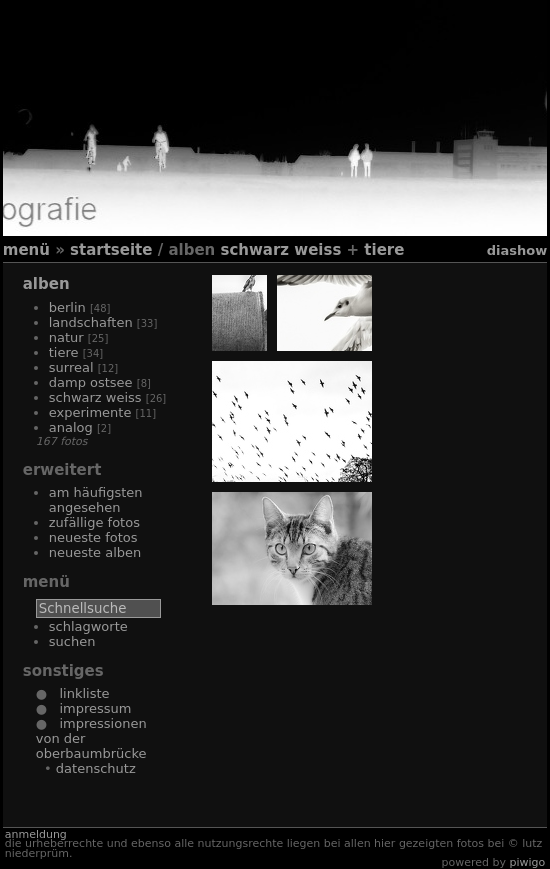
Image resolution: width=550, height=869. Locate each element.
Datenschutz (96, 768)
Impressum (89, 708)
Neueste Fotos (93, 537)
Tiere (384, 250)
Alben (46, 284)
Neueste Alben (95, 552)
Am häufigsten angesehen (96, 500)
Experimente (90, 412)
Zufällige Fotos (94, 522)
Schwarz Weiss (280, 250)
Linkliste (78, 693)
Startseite (111, 250)
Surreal (71, 367)
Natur (66, 337)
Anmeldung (36, 834)
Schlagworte (88, 626)
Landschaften (91, 322)
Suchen (72, 641)
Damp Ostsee (91, 382)
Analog (71, 427)
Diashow (517, 250)
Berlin (67, 307)
